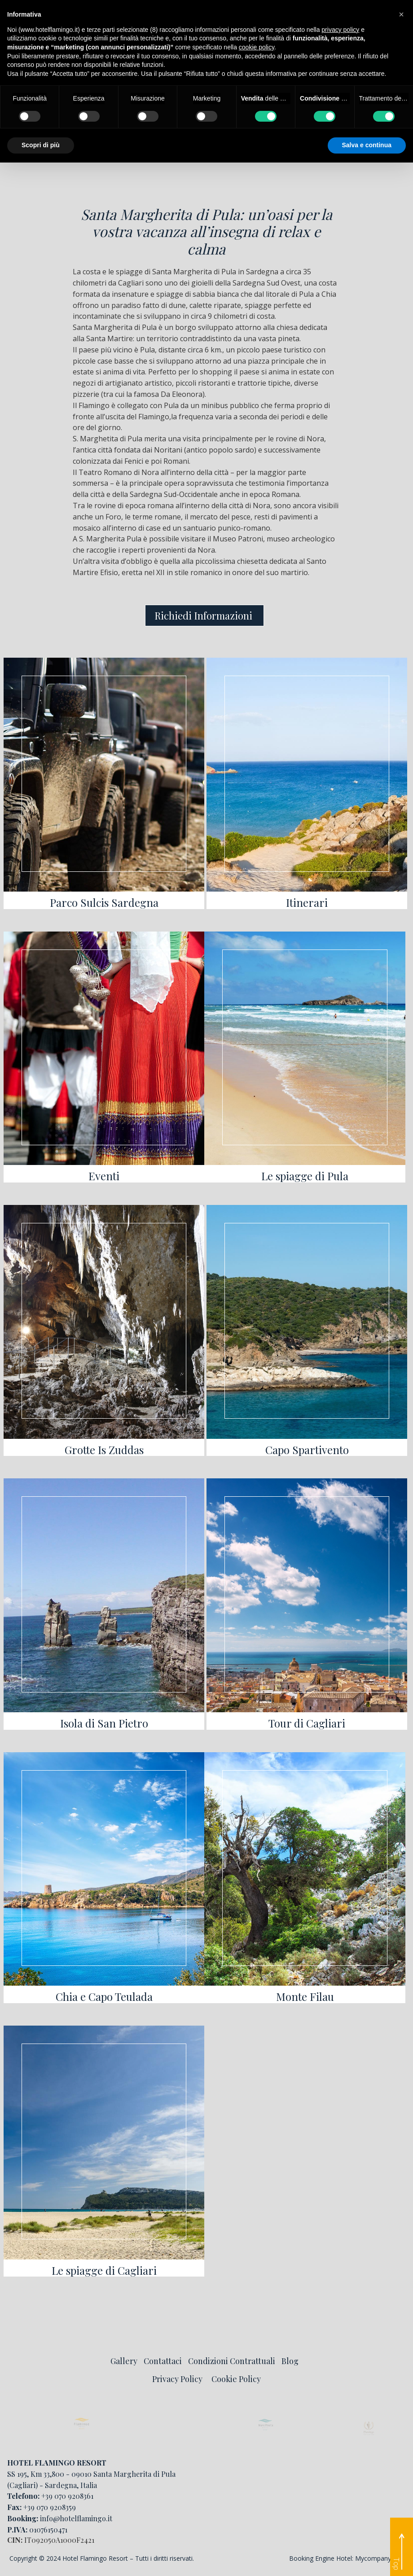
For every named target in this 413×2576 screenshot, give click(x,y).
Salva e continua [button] (366, 145)
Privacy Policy (177, 2379)
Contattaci (163, 2361)
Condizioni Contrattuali (231, 2361)
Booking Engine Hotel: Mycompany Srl (344, 2558)
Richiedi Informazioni (204, 615)
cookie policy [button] (256, 47)
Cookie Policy (236, 2379)
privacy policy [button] (340, 29)
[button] (401, 14)
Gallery (123, 2361)
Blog (290, 2361)
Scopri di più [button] (41, 145)
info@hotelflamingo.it (76, 2518)
